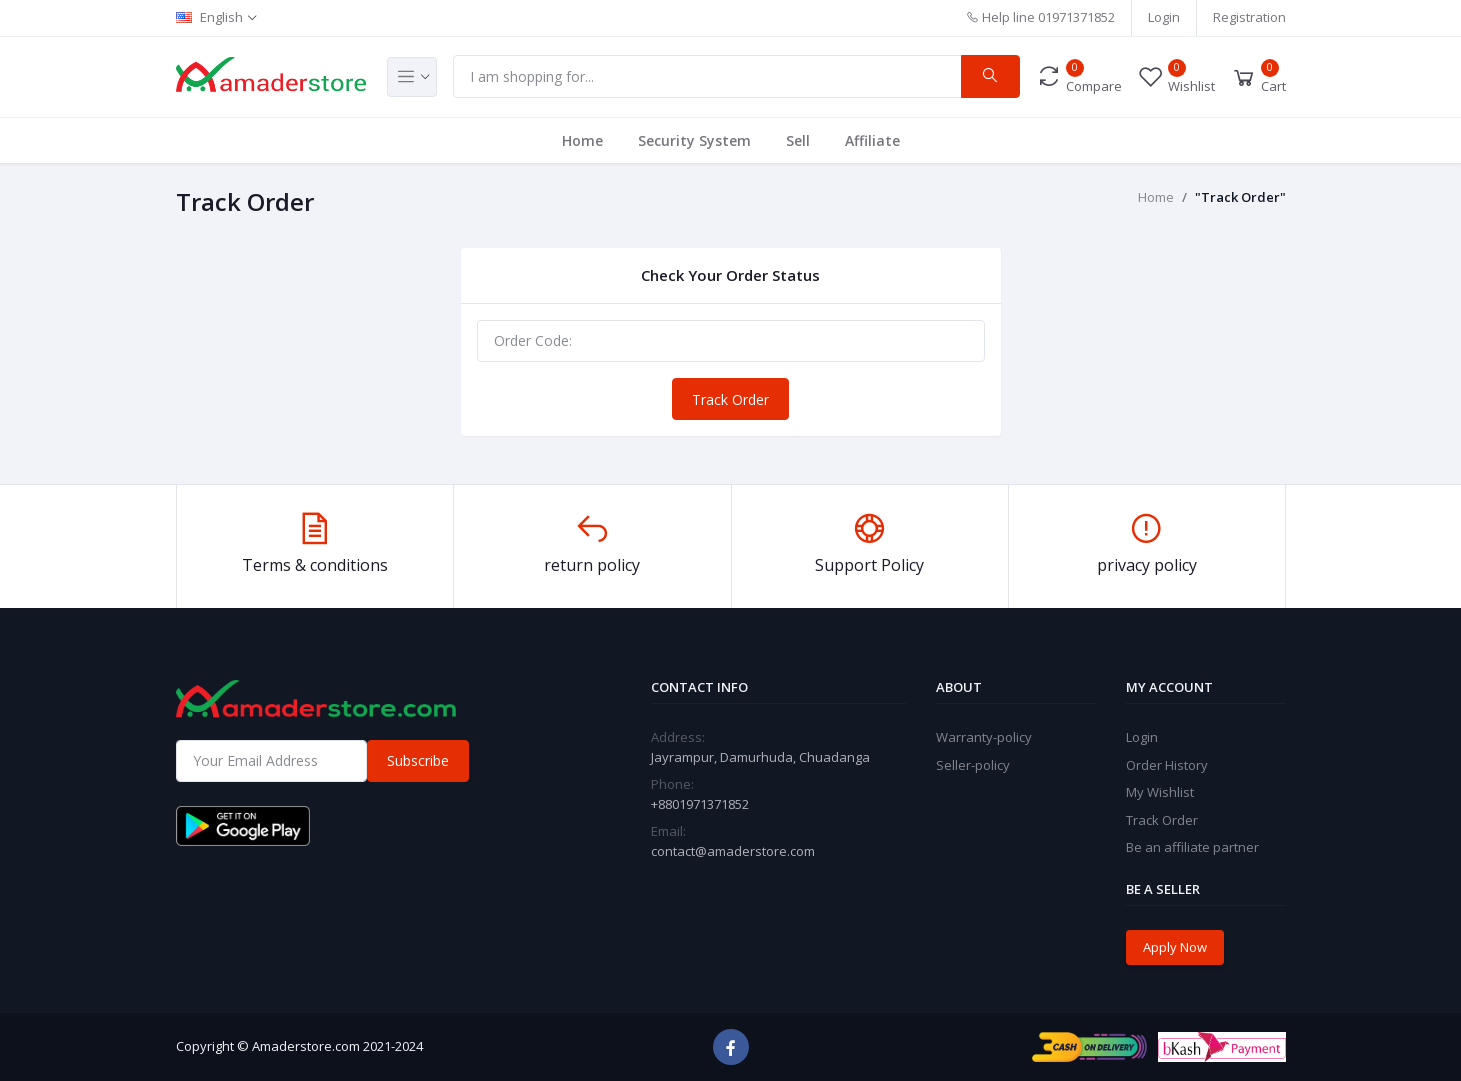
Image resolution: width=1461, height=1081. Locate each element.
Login (1164, 17)
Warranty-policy (984, 737)
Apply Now (1175, 947)
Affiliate (872, 140)
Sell (798, 140)
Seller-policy (973, 765)
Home (582, 140)
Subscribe (418, 760)
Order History (1167, 765)
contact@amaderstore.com (733, 851)
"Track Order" (1240, 197)
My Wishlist (1160, 792)
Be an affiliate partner (1192, 847)
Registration (1249, 17)
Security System (694, 140)
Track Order (730, 399)
